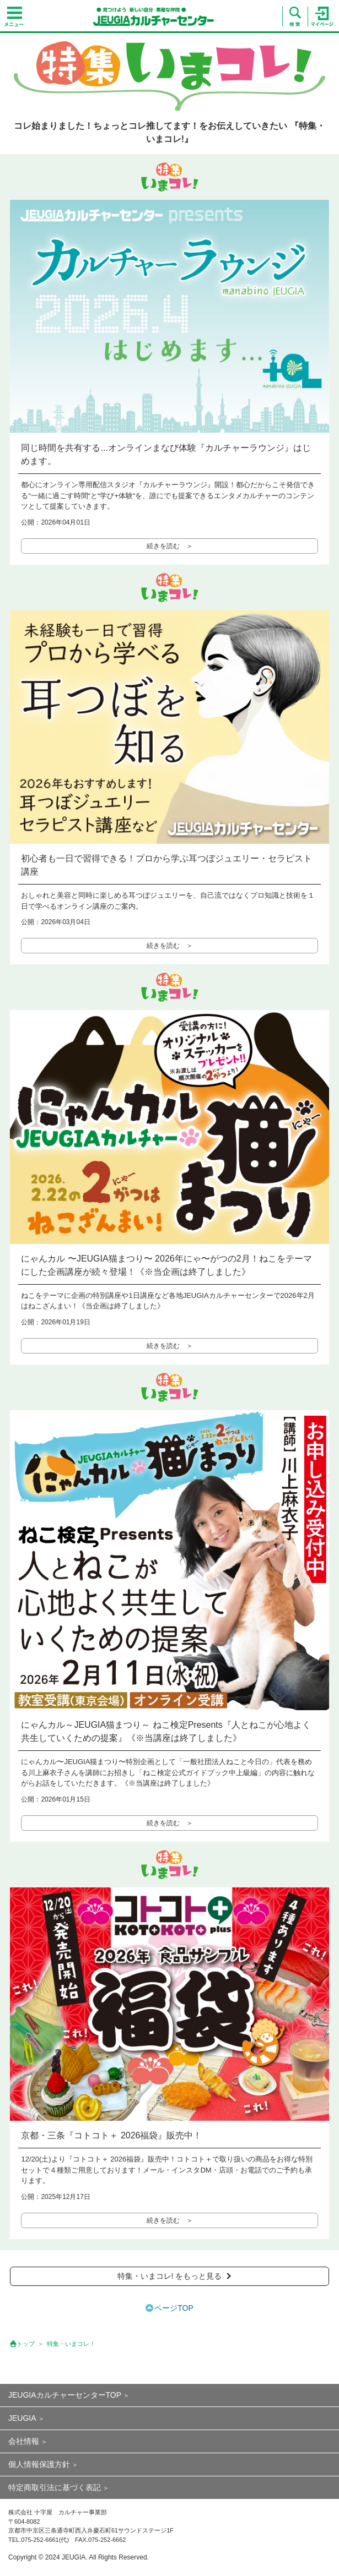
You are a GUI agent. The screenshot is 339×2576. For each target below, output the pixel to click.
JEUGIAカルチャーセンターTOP (64, 2395)
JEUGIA (22, 2418)
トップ (26, 2343)
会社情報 (23, 2441)
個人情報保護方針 (39, 2464)
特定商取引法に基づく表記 (54, 2487)
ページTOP (173, 2308)
